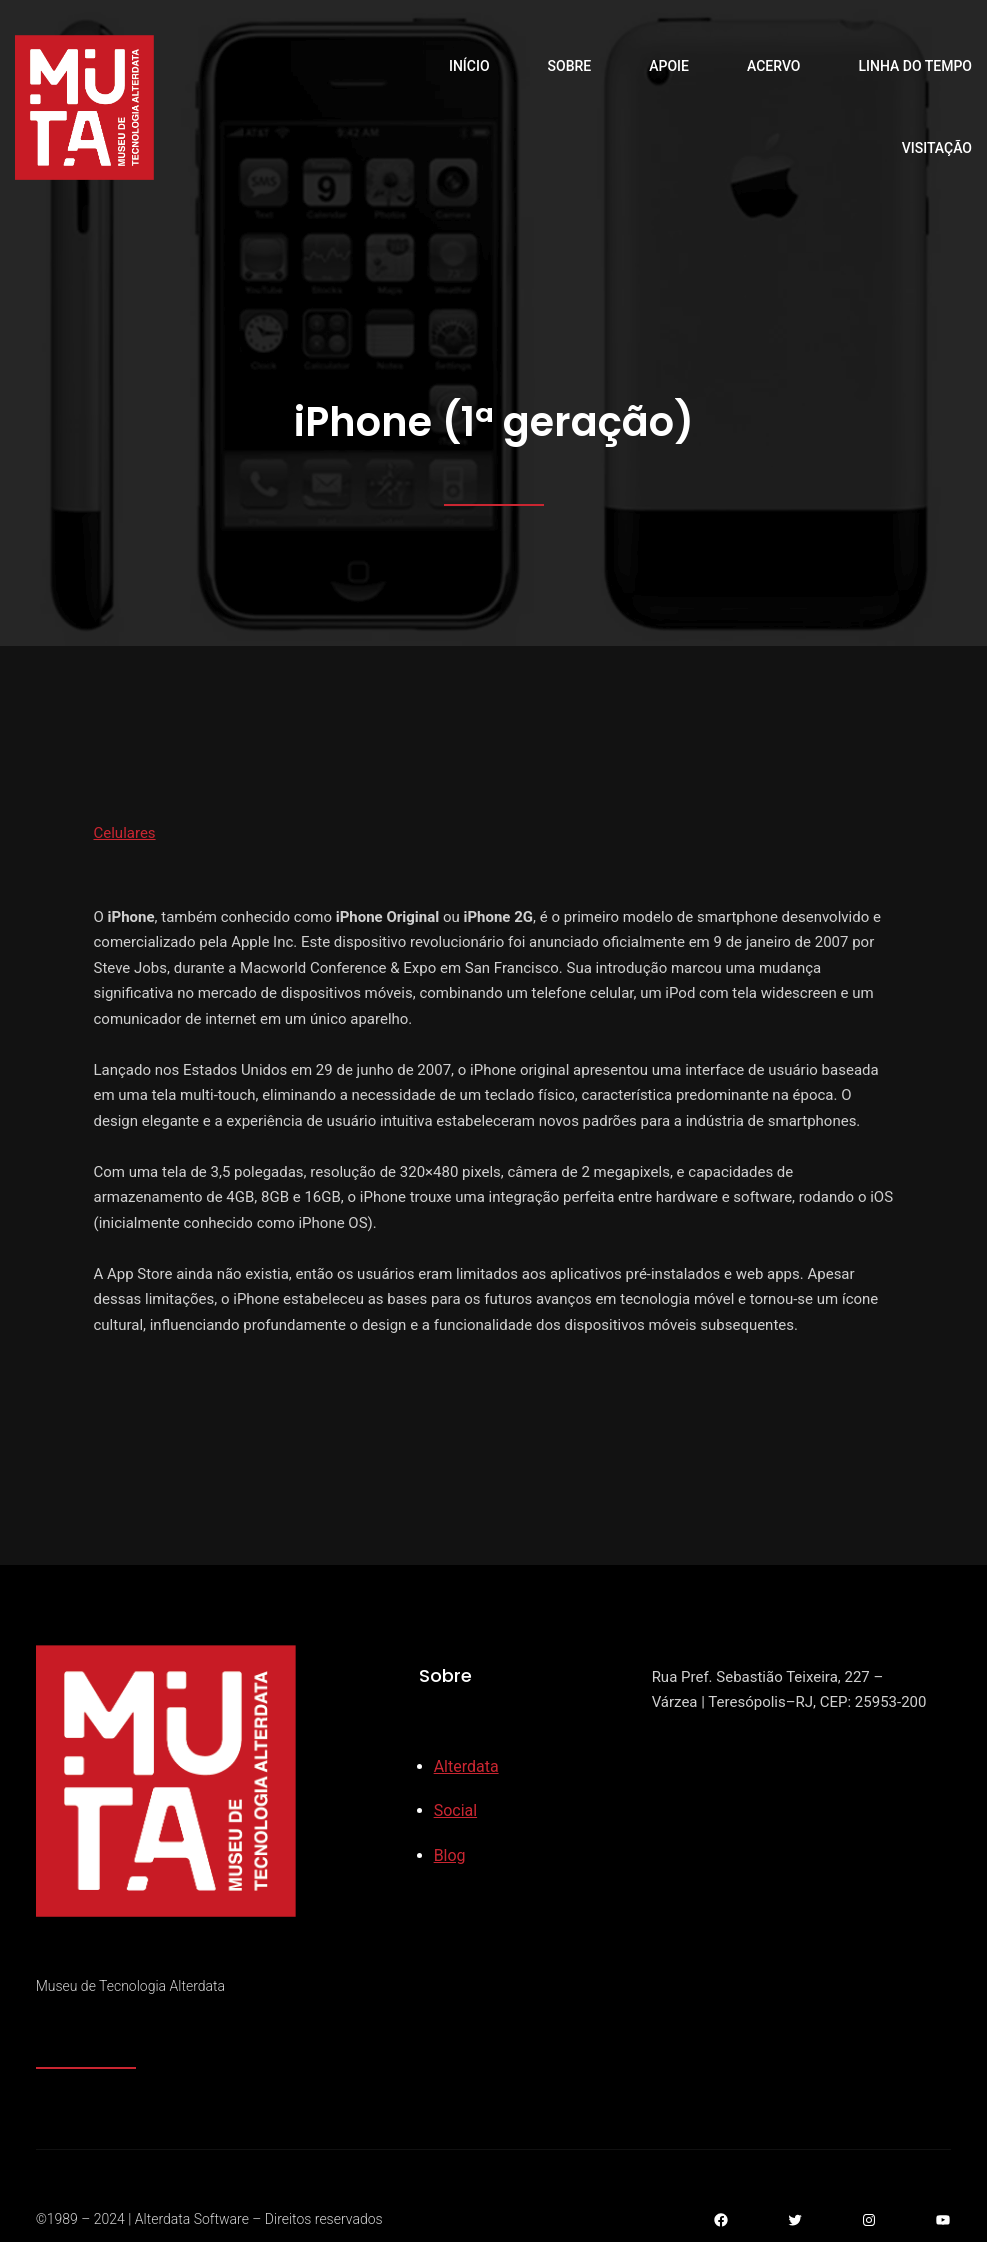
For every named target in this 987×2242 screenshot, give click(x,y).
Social (455, 1810)
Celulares (125, 833)
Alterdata (466, 1766)
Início (469, 66)
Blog (450, 1855)
